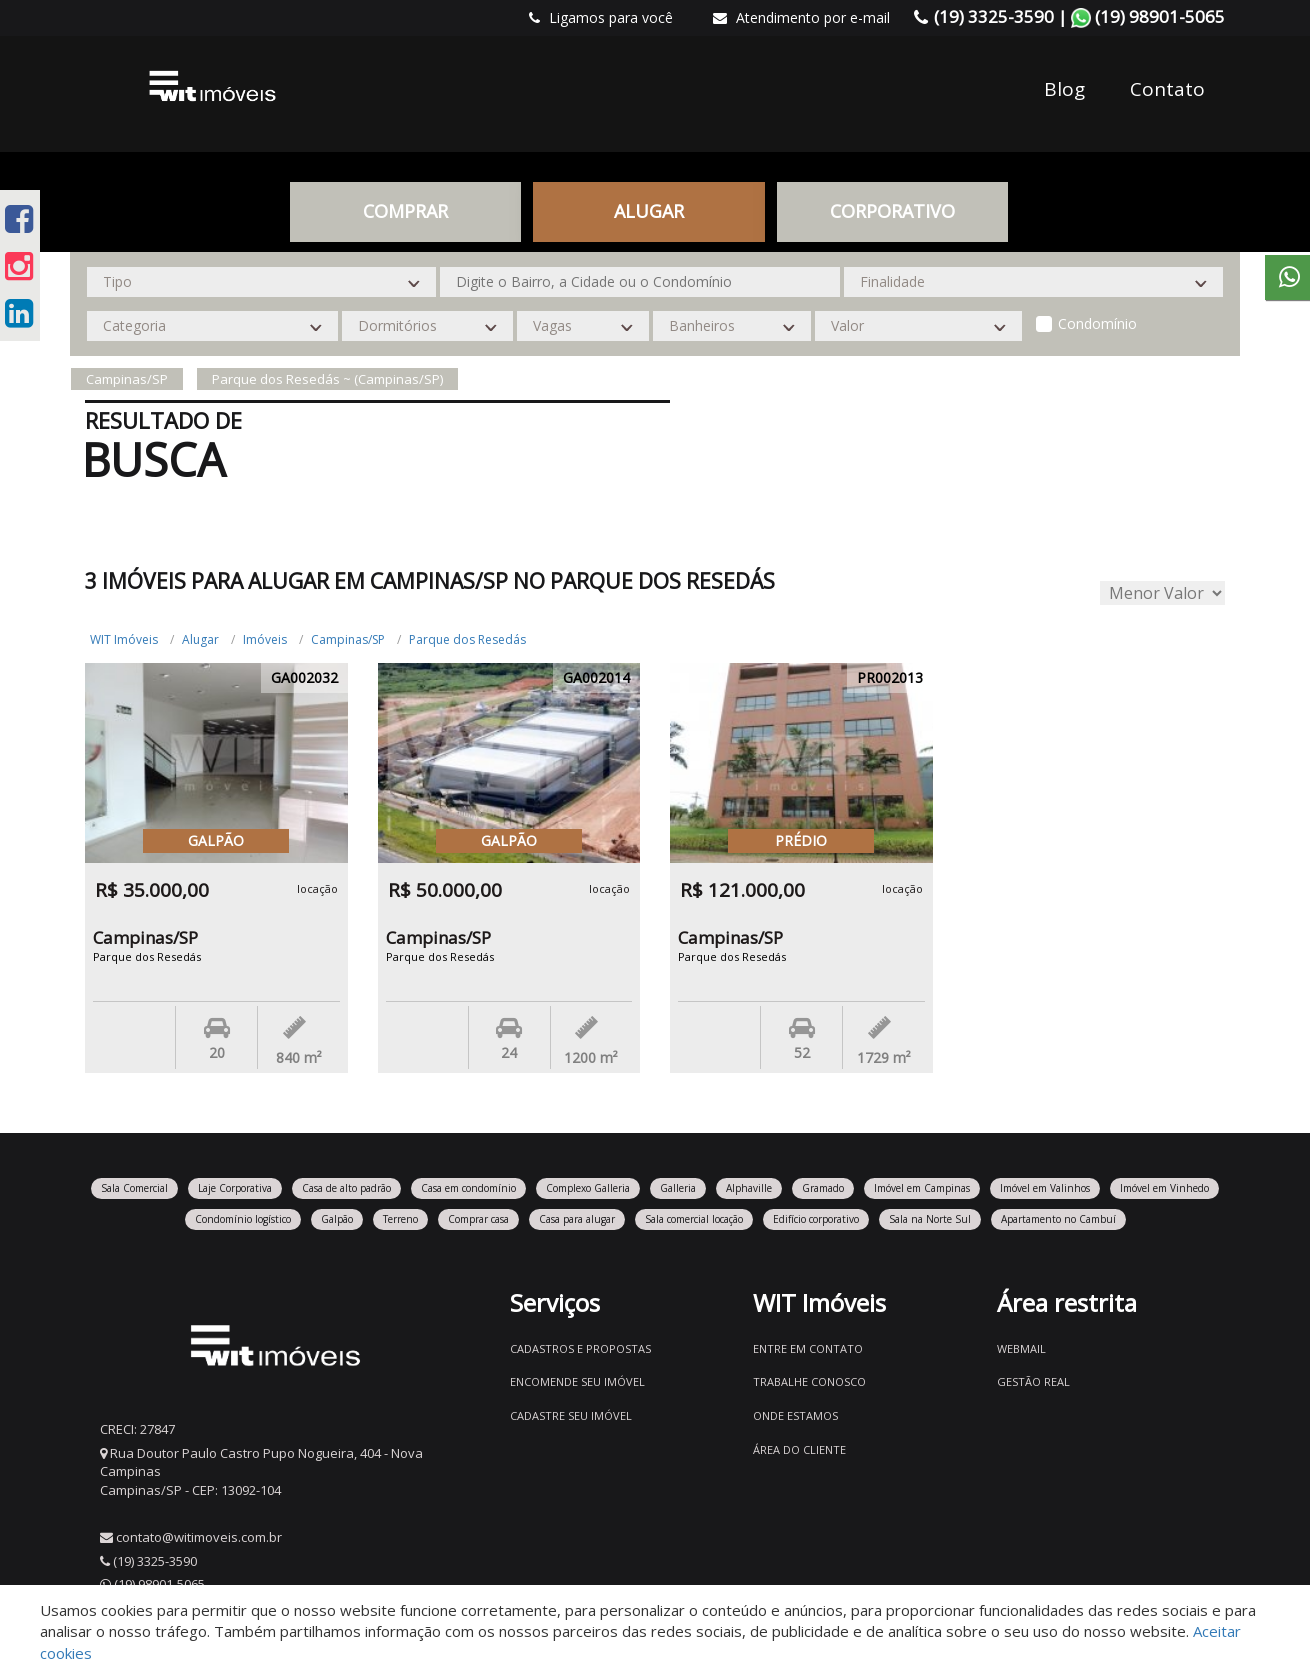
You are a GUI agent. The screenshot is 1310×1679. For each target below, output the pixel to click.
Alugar (649, 211)
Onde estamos (795, 1415)
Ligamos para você (601, 17)
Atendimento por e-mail (801, 17)
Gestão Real (1033, 1381)
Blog (1064, 89)
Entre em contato (808, 1348)
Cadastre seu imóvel (571, 1415)
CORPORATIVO (892, 211)
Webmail (1021, 1348)
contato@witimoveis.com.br (199, 1537)
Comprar (405, 211)
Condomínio (1097, 323)
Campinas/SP (348, 639)
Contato (1167, 89)
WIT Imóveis (124, 639)
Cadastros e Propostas (580, 1348)
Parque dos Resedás (467, 639)
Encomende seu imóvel (577, 1381)
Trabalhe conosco (809, 1381)
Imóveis (265, 639)
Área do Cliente (799, 1449)
